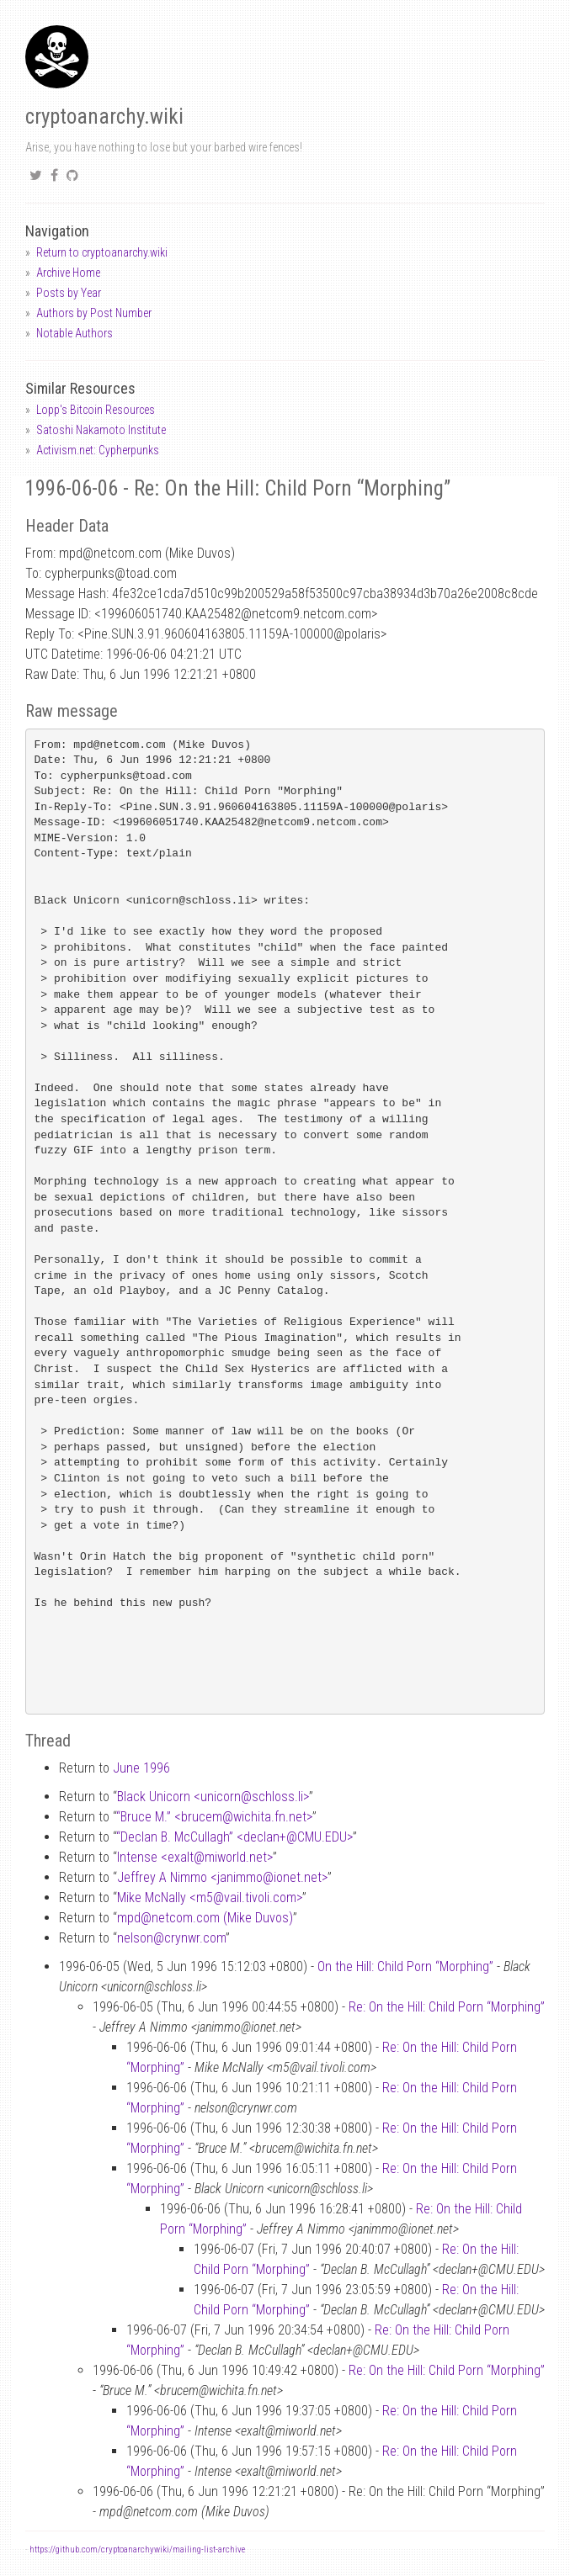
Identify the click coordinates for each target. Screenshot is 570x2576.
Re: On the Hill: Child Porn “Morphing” (447, 2007)
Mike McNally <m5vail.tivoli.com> (209, 1897)
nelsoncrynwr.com (171, 1938)
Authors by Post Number (94, 313)
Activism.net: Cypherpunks (97, 450)
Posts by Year (68, 292)
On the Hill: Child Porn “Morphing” (405, 1966)
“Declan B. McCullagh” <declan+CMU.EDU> (234, 1837)
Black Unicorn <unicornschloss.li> (213, 1797)
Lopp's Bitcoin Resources (95, 409)
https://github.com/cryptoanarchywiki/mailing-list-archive (137, 2549)
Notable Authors (74, 333)
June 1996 (141, 1768)
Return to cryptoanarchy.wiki (102, 252)
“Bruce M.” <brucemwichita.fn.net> (214, 1817)
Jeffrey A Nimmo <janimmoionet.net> (222, 1877)
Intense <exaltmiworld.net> (195, 1857)
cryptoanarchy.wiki (104, 116)
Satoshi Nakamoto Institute (101, 430)
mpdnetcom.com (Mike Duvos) (205, 1918)
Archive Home (68, 272)
